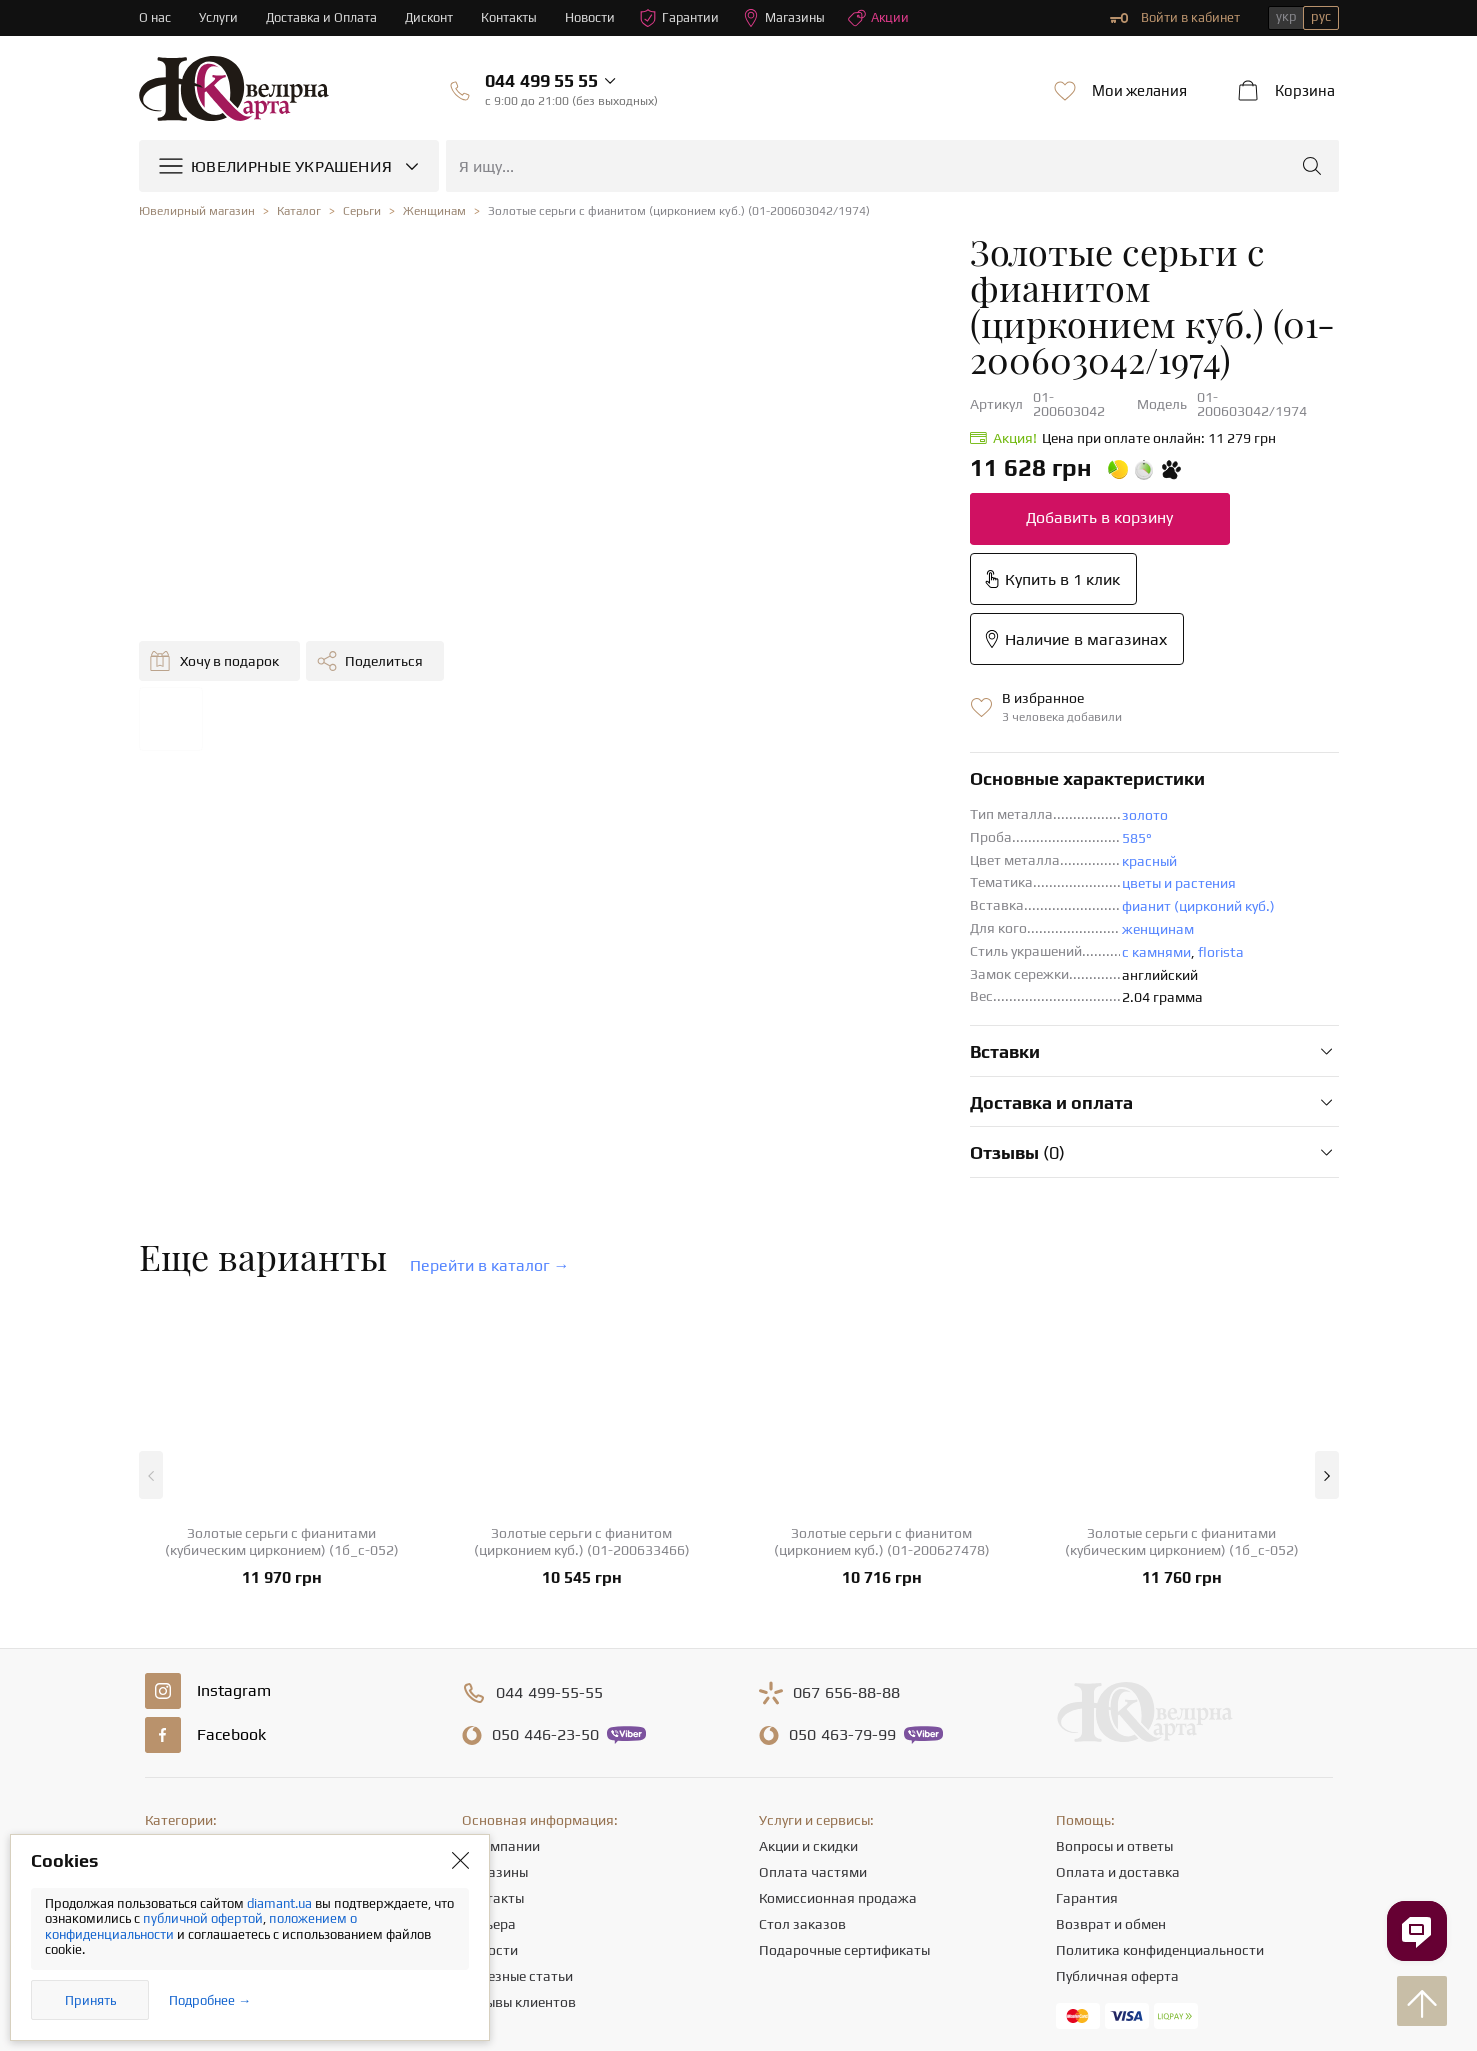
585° (804, 632)
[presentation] (739, 1999)
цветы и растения (846, 677)
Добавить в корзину (766, 431)
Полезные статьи (517, 1770)
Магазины (788, 18)
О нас (155, 17)
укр (1286, 16)
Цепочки (172, 1718)
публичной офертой (203, 1918)
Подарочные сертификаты (844, 1744)
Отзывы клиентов (519, 1796)
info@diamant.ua (896, 1860)
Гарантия (1087, 1692)
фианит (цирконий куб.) (865, 700)
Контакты (512, 17)
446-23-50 (545, 1529)
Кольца (168, 1666)
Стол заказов (802, 1718)
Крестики (175, 1796)
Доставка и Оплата (322, 17)
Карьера (489, 1718)
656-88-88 (846, 1487)
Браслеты (176, 1770)
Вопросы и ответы (1114, 1640)
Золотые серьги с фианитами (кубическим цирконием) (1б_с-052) (282, 1335)
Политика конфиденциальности (1160, 1744)
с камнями (823, 746)
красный (816, 655)
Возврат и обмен (1111, 1718)
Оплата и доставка (1118, 1666)
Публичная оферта (1117, 1770)
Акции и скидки (808, 1640)
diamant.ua (281, 1903)
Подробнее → (210, 2000)
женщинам (825, 723)
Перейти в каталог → (490, 1059)
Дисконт (431, 17)
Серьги (167, 1692)
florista (888, 746)
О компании (501, 1640)
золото (812, 609)
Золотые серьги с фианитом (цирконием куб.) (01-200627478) (882, 1335)
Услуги (218, 17)
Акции (884, 18)
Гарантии (683, 18)
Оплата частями (813, 1666)
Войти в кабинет (1175, 18)
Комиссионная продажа (838, 1692)
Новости (594, 17)
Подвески (176, 1744)
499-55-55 (549, 1487)
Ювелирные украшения (220, 1640)
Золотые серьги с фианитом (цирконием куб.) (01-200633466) (582, 1335)
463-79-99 (842, 1529)
